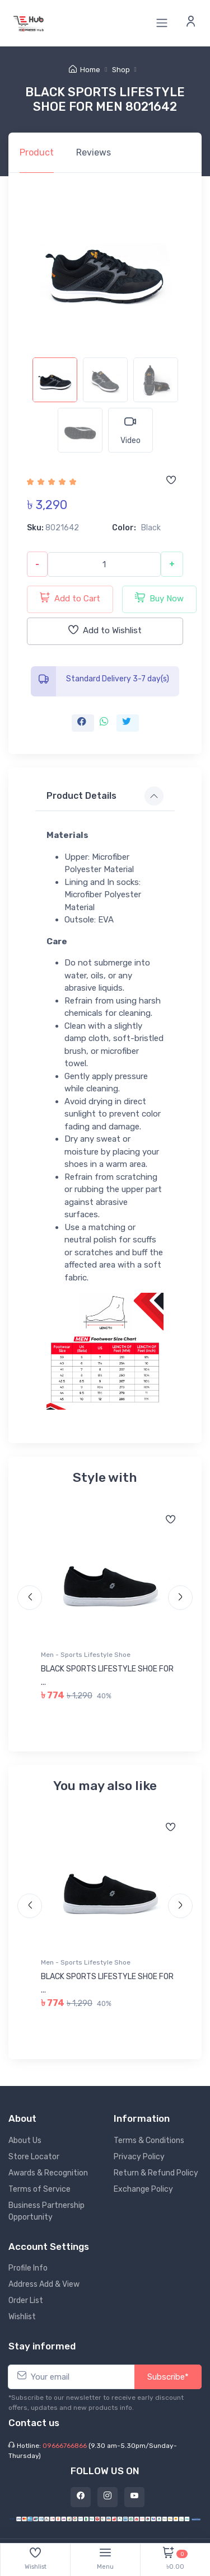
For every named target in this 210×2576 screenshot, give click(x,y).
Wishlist (22, 2316)
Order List (25, 2300)
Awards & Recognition (48, 2173)
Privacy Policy (139, 2156)
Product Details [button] (81, 795)
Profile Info (28, 2268)
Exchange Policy (143, 2189)
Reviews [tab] (93, 152)
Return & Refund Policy (156, 2173)
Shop (121, 69)
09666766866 (65, 2446)
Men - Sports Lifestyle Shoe (85, 1655)
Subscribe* (168, 2377)
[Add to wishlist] (170, 481)
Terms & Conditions (149, 2140)
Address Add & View (44, 2284)
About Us (24, 2140)
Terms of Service (39, 2189)
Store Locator (33, 2156)
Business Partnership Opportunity (46, 2211)
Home (84, 69)
